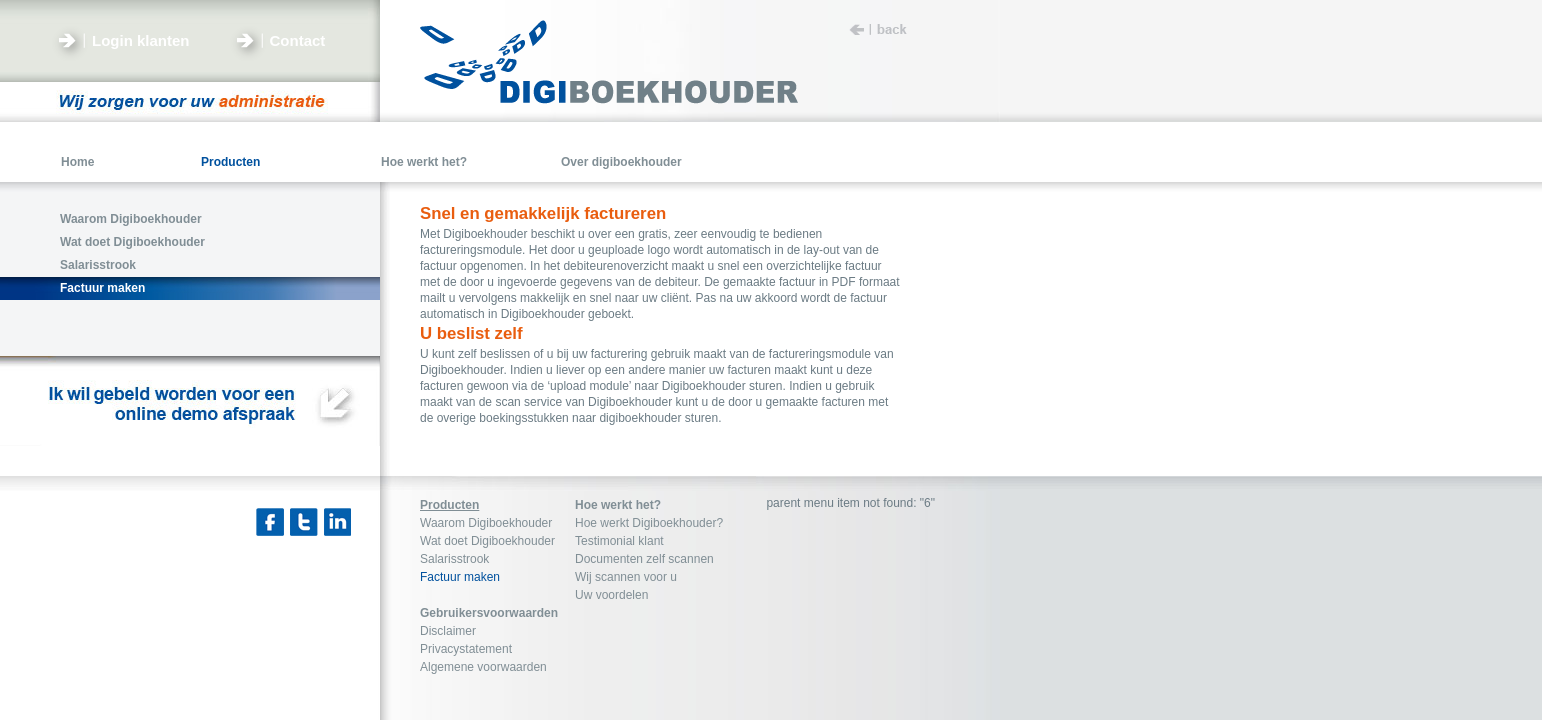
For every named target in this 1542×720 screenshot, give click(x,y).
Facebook (270, 522)
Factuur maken (460, 577)
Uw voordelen (611, 595)
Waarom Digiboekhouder (486, 523)
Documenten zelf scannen (644, 559)
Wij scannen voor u (626, 577)
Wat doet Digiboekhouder (487, 541)
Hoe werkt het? (618, 505)
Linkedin (338, 522)
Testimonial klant (619, 541)
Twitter (304, 522)
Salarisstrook (454, 559)
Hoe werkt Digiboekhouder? (649, 523)
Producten (449, 505)
